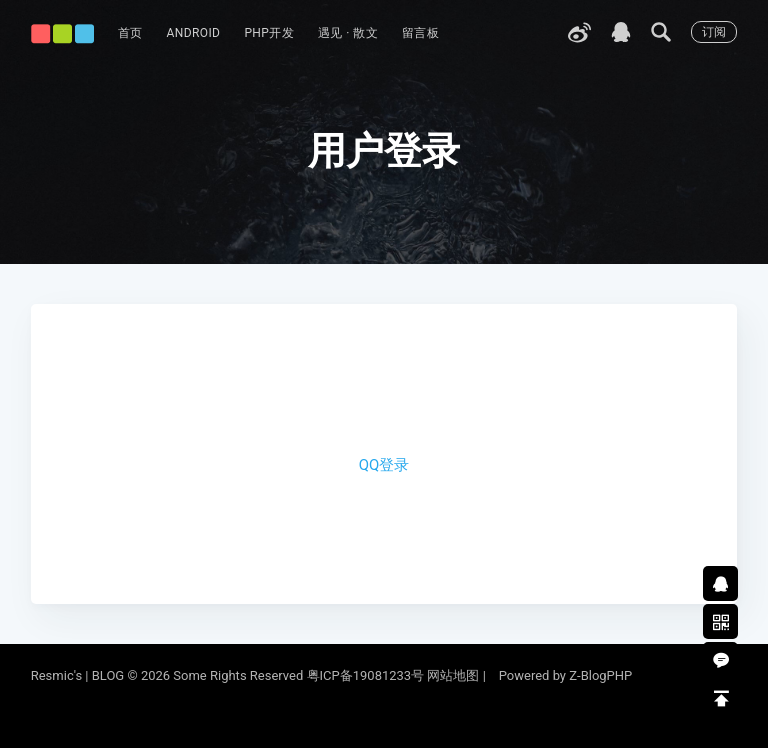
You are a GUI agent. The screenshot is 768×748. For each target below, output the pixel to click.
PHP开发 (269, 33)
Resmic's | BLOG (79, 675)
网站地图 (453, 675)
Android (194, 33)
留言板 (420, 33)
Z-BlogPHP (600, 675)
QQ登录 (384, 465)
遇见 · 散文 (348, 33)
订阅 (714, 32)
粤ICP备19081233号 (366, 675)
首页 (130, 33)
